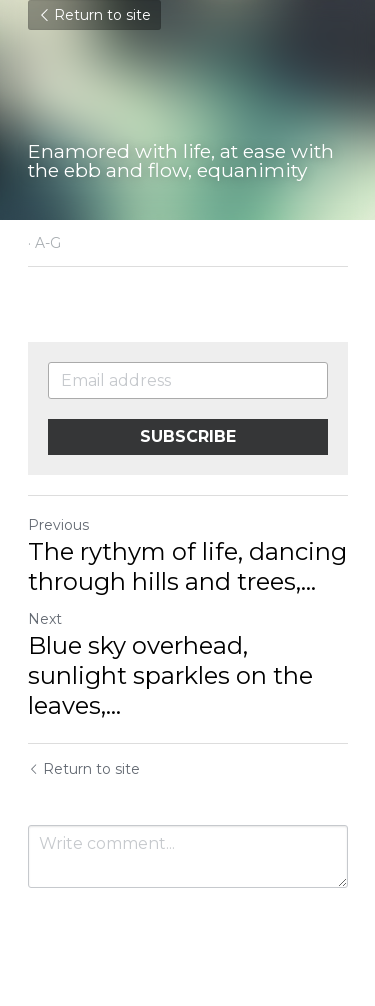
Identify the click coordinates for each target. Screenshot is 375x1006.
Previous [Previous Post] (58, 525)
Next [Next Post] (45, 619)
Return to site (94, 15)
